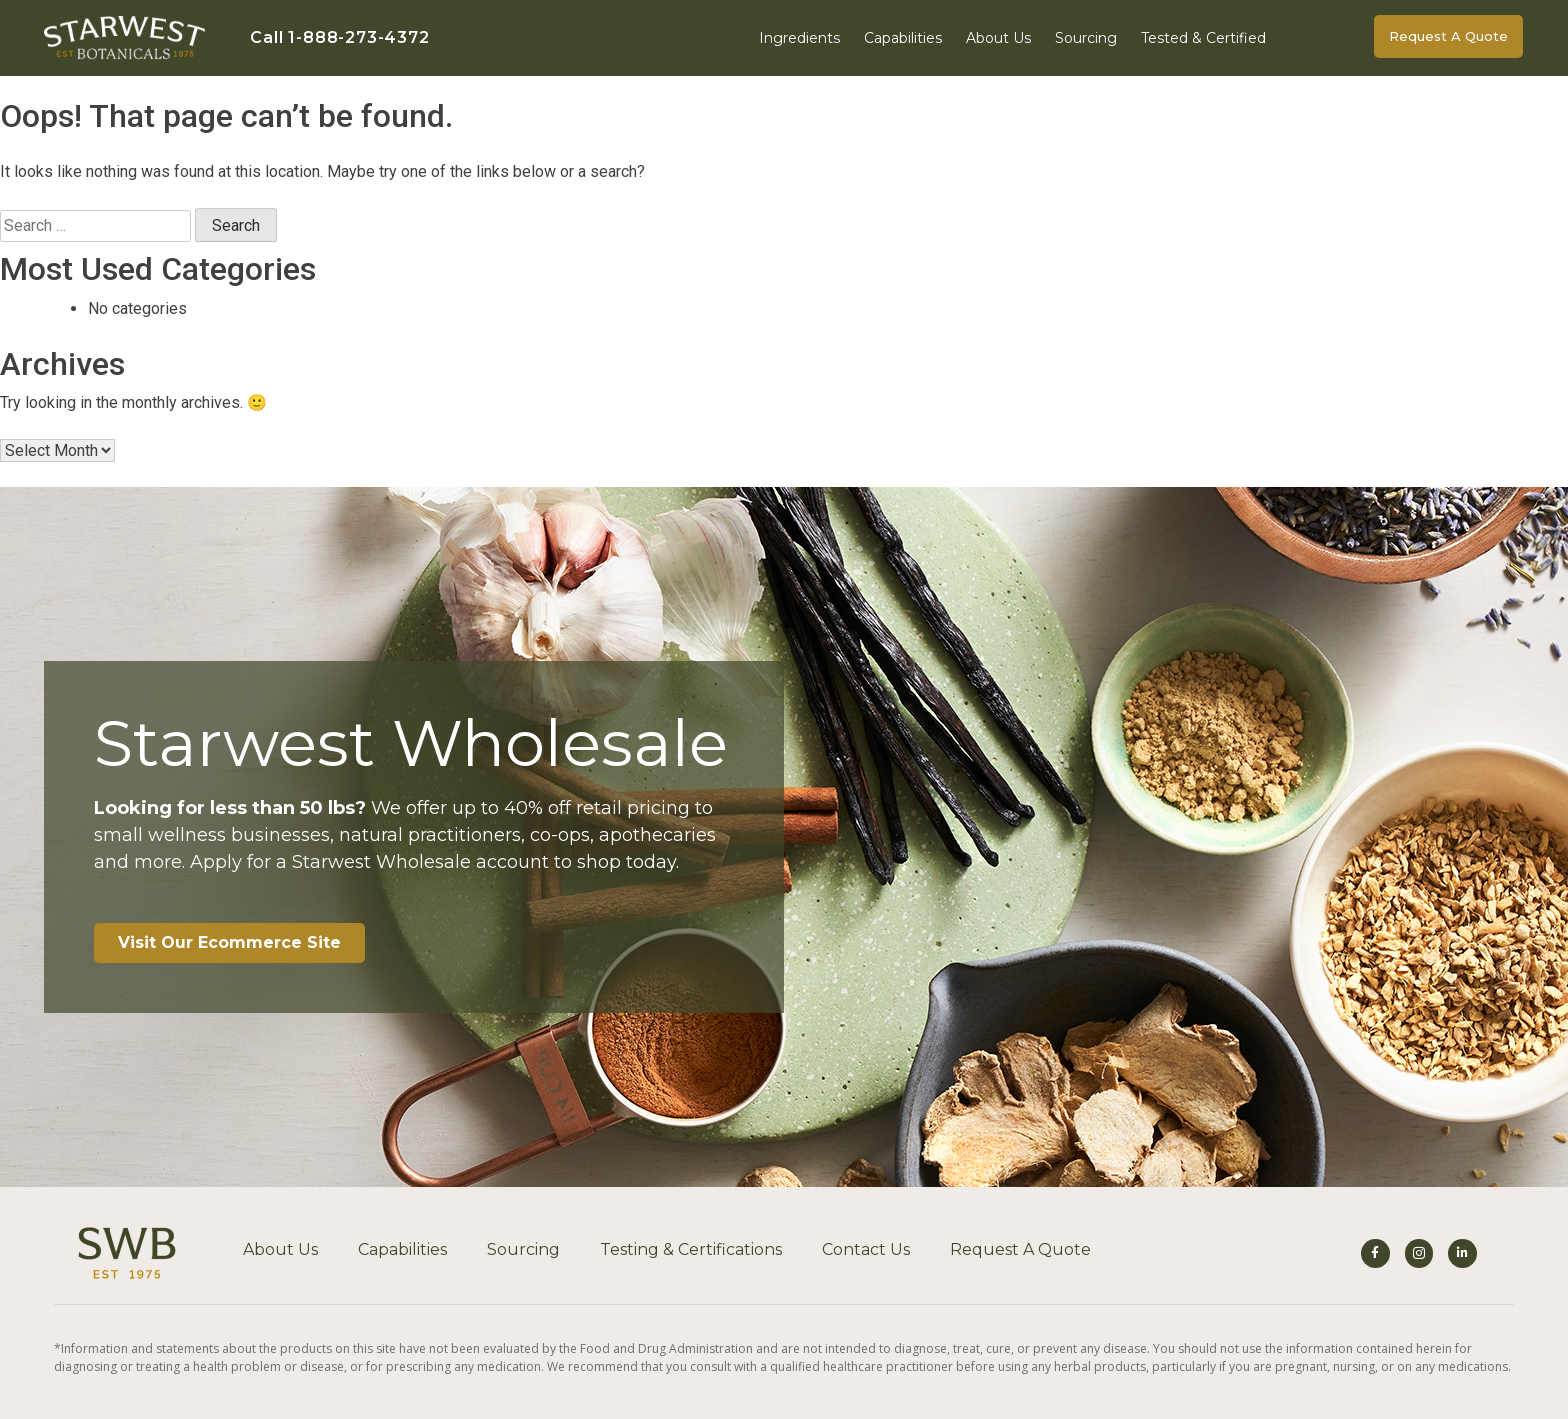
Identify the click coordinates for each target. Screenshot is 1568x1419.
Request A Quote (1020, 1249)
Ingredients (799, 38)
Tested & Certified (1203, 38)
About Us (998, 38)
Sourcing (1086, 38)
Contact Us (866, 1249)
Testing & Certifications (691, 1249)
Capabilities (903, 38)
